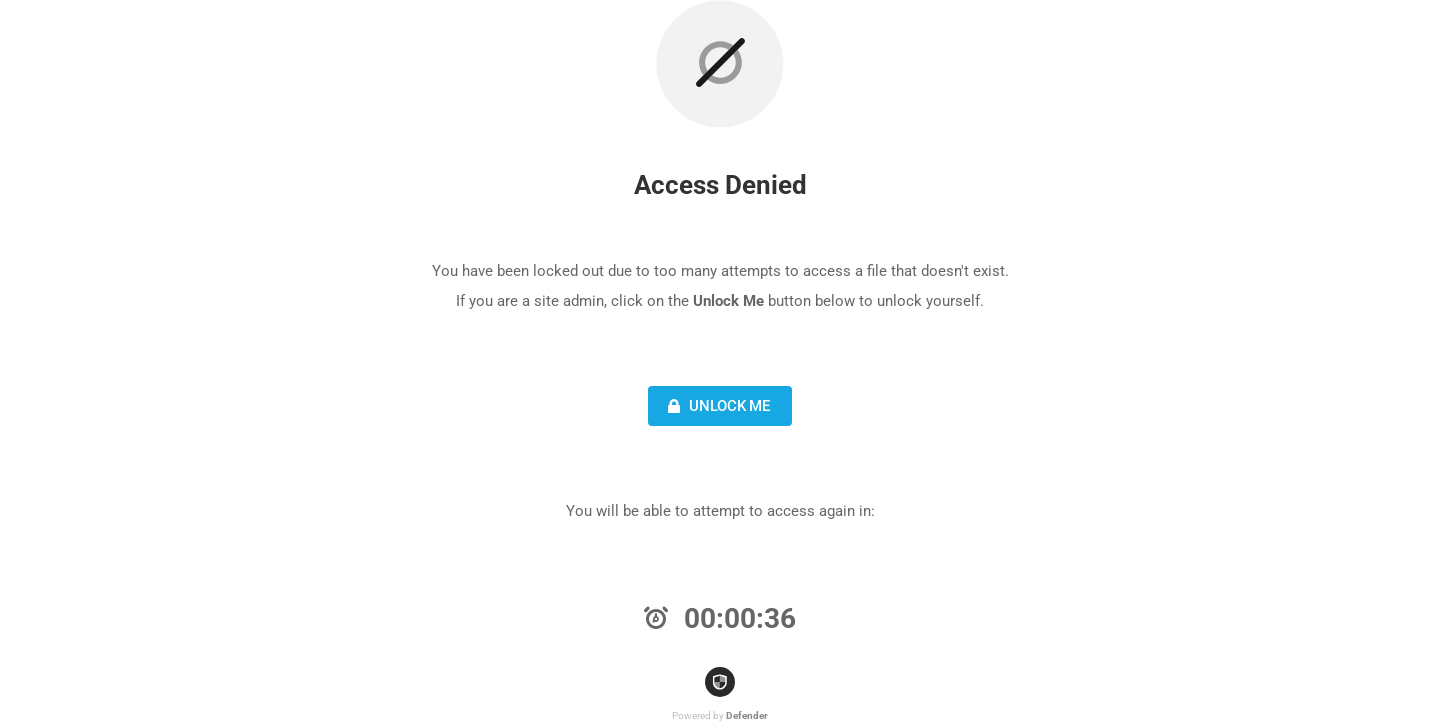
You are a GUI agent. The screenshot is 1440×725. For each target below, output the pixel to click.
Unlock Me (716, 406)
